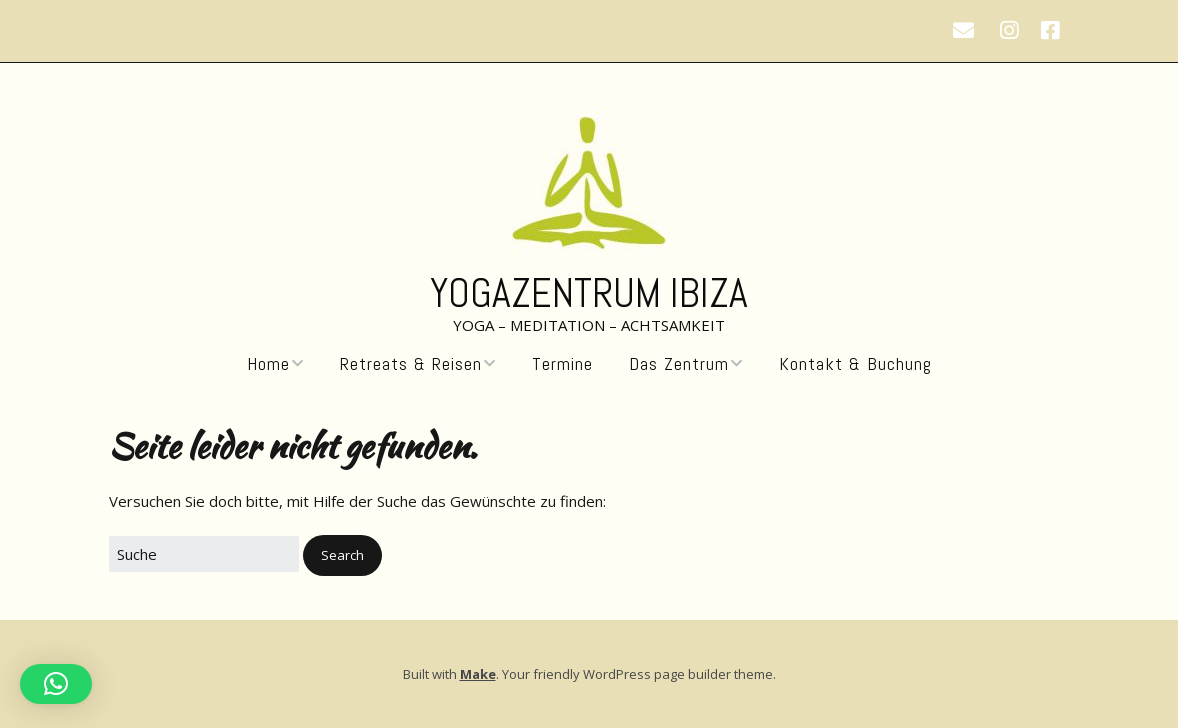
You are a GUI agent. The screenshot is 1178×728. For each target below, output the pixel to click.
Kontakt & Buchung (855, 364)
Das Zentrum (679, 364)
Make (478, 674)
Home (268, 364)
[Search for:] (204, 554)
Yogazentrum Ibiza (589, 293)
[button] (342, 555)
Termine (562, 364)
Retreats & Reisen (411, 364)
